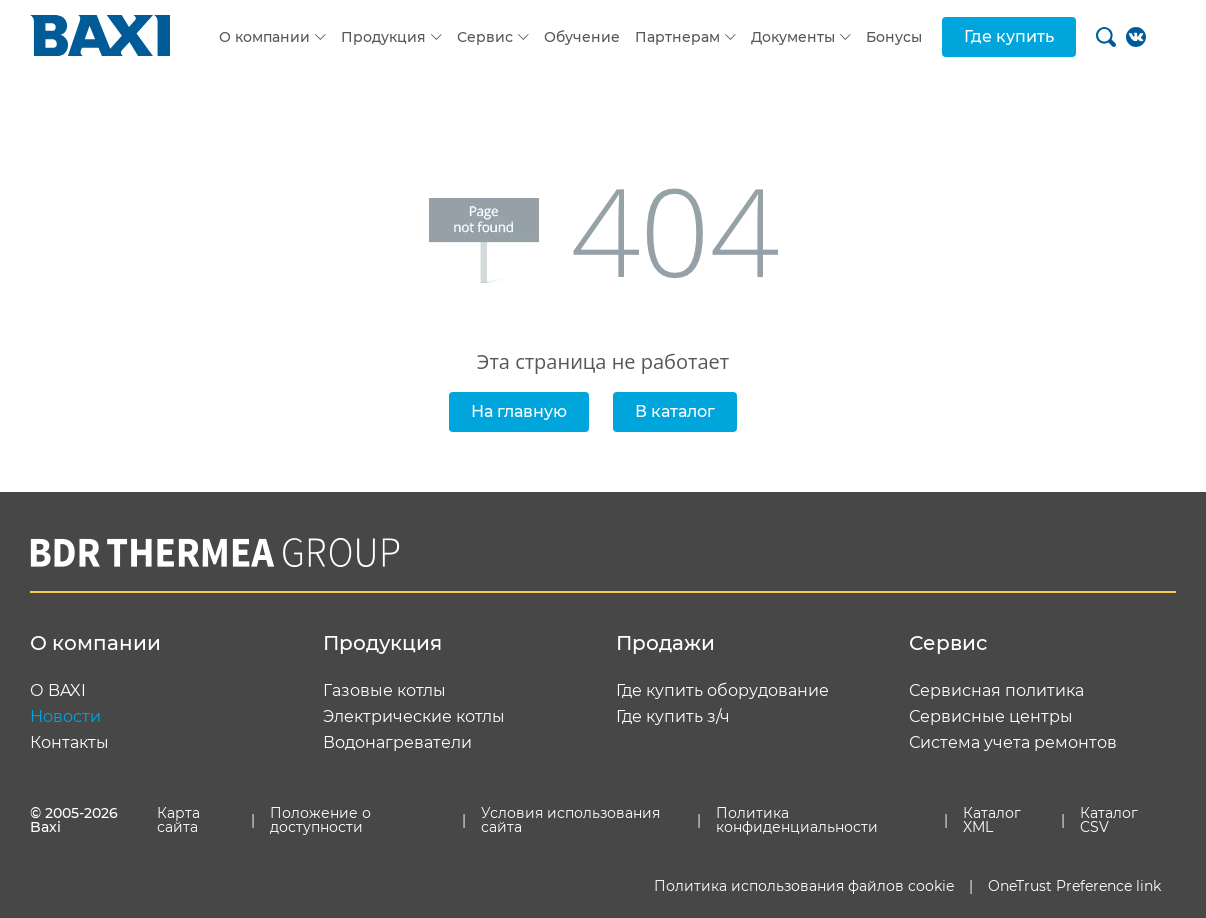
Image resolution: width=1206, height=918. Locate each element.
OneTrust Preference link (1074, 886)
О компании (264, 37)
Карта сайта (178, 820)
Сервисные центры (991, 717)
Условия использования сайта (570, 820)
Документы (793, 37)
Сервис (485, 37)
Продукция (383, 37)
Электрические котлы (414, 717)
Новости (65, 717)
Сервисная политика (996, 691)
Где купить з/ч (673, 717)
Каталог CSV (1109, 820)
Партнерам (677, 37)
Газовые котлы (384, 691)
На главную (519, 411)
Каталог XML (992, 820)
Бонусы (894, 37)
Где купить (1009, 36)
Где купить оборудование (722, 691)
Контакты (69, 743)
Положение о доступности (320, 820)
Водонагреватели (397, 743)
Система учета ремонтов (1013, 743)
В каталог (675, 411)
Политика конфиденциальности (797, 820)
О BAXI (58, 691)
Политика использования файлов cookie (804, 886)
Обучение (582, 37)
